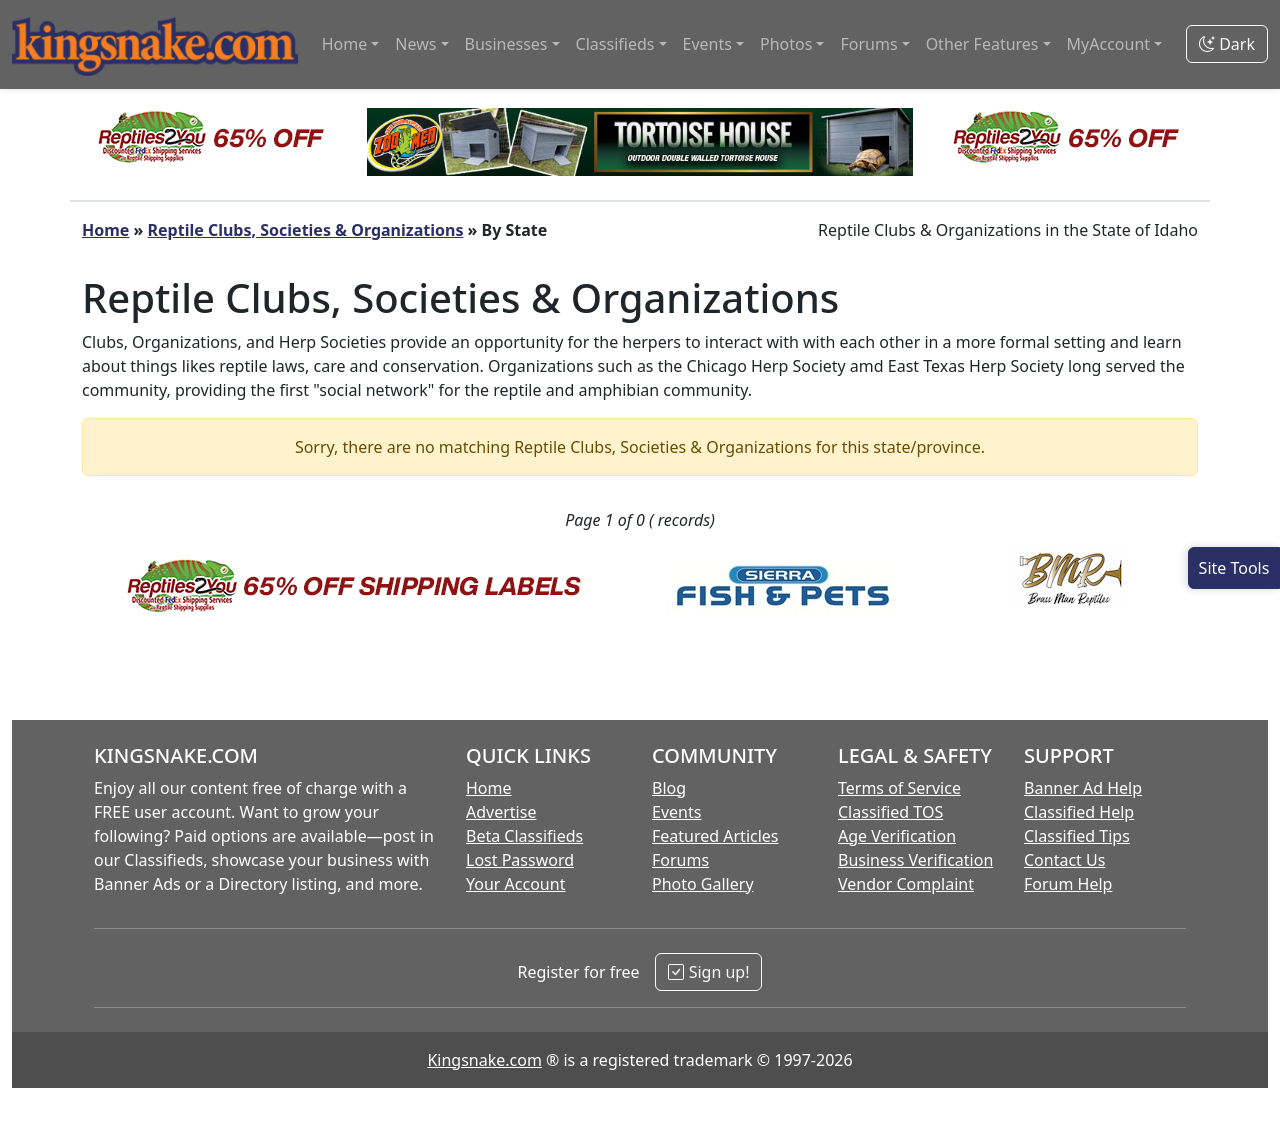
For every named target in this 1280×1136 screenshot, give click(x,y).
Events (676, 812)
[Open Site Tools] (1234, 568)
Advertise (501, 812)
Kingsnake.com (484, 1060)
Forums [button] (868, 44)
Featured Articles (715, 836)
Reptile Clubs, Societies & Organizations (306, 230)
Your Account (515, 884)
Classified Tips (1077, 836)
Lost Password (520, 860)
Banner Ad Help (1083, 788)
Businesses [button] (506, 44)
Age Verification (897, 836)
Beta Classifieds (524, 836)
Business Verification (915, 860)
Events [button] (707, 44)
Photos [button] (786, 44)
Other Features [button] (982, 44)
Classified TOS (890, 812)
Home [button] (345, 44)
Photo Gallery (703, 884)
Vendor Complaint (906, 884)
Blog (669, 788)
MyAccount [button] (1109, 44)
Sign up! (708, 972)
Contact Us (1064, 860)
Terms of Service (899, 788)
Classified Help (1079, 812)
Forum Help (1068, 884)
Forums (680, 860)
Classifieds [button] (615, 44)
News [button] (415, 44)
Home (105, 230)
